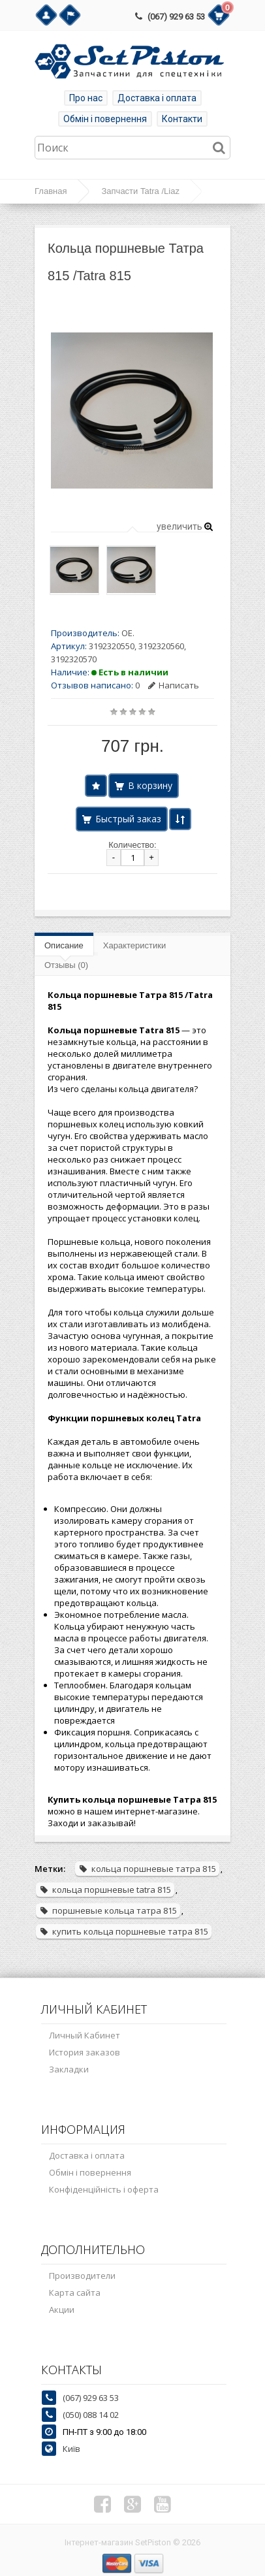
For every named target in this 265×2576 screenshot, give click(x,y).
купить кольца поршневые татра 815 (123, 1931)
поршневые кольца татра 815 (108, 1910)
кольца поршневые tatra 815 (105, 1889)
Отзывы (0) (66, 965)
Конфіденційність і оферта (104, 2189)
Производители (82, 2275)
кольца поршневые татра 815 (147, 1869)
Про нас (85, 98)
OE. (127, 633)
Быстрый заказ (128, 819)
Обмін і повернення (105, 119)
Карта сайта (75, 2292)
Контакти (182, 119)
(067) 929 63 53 (176, 17)
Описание (64, 945)
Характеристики (134, 945)
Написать (173, 685)
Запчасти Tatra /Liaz (140, 191)
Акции (61, 2309)
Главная (51, 191)
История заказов (84, 2052)
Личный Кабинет (84, 2035)
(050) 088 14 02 (91, 2415)
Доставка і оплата (156, 98)
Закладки (69, 2069)
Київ (71, 2449)
